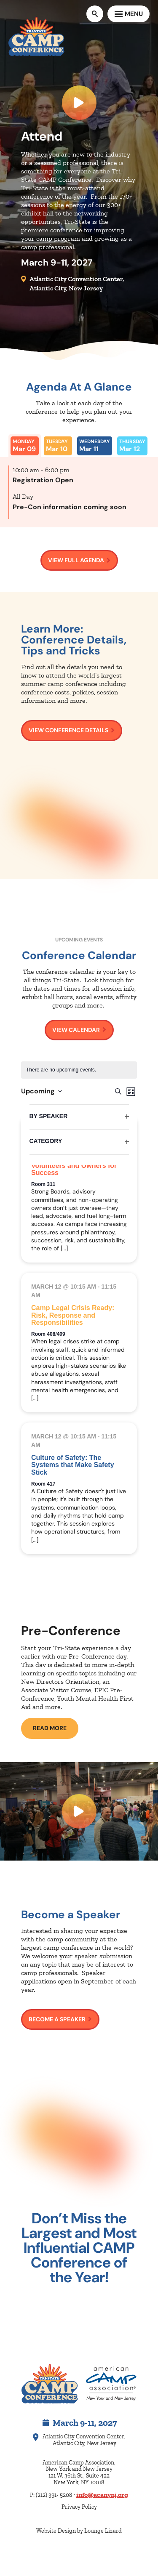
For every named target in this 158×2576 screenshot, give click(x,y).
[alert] (79, 1070)
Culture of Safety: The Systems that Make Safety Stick (72, 1465)
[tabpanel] (79, 492)
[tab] (24, 445)
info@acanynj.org (102, 2495)
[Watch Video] (79, 1811)
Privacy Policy (79, 2506)
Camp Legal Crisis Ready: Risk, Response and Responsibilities (72, 1315)
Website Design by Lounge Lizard (79, 2530)
